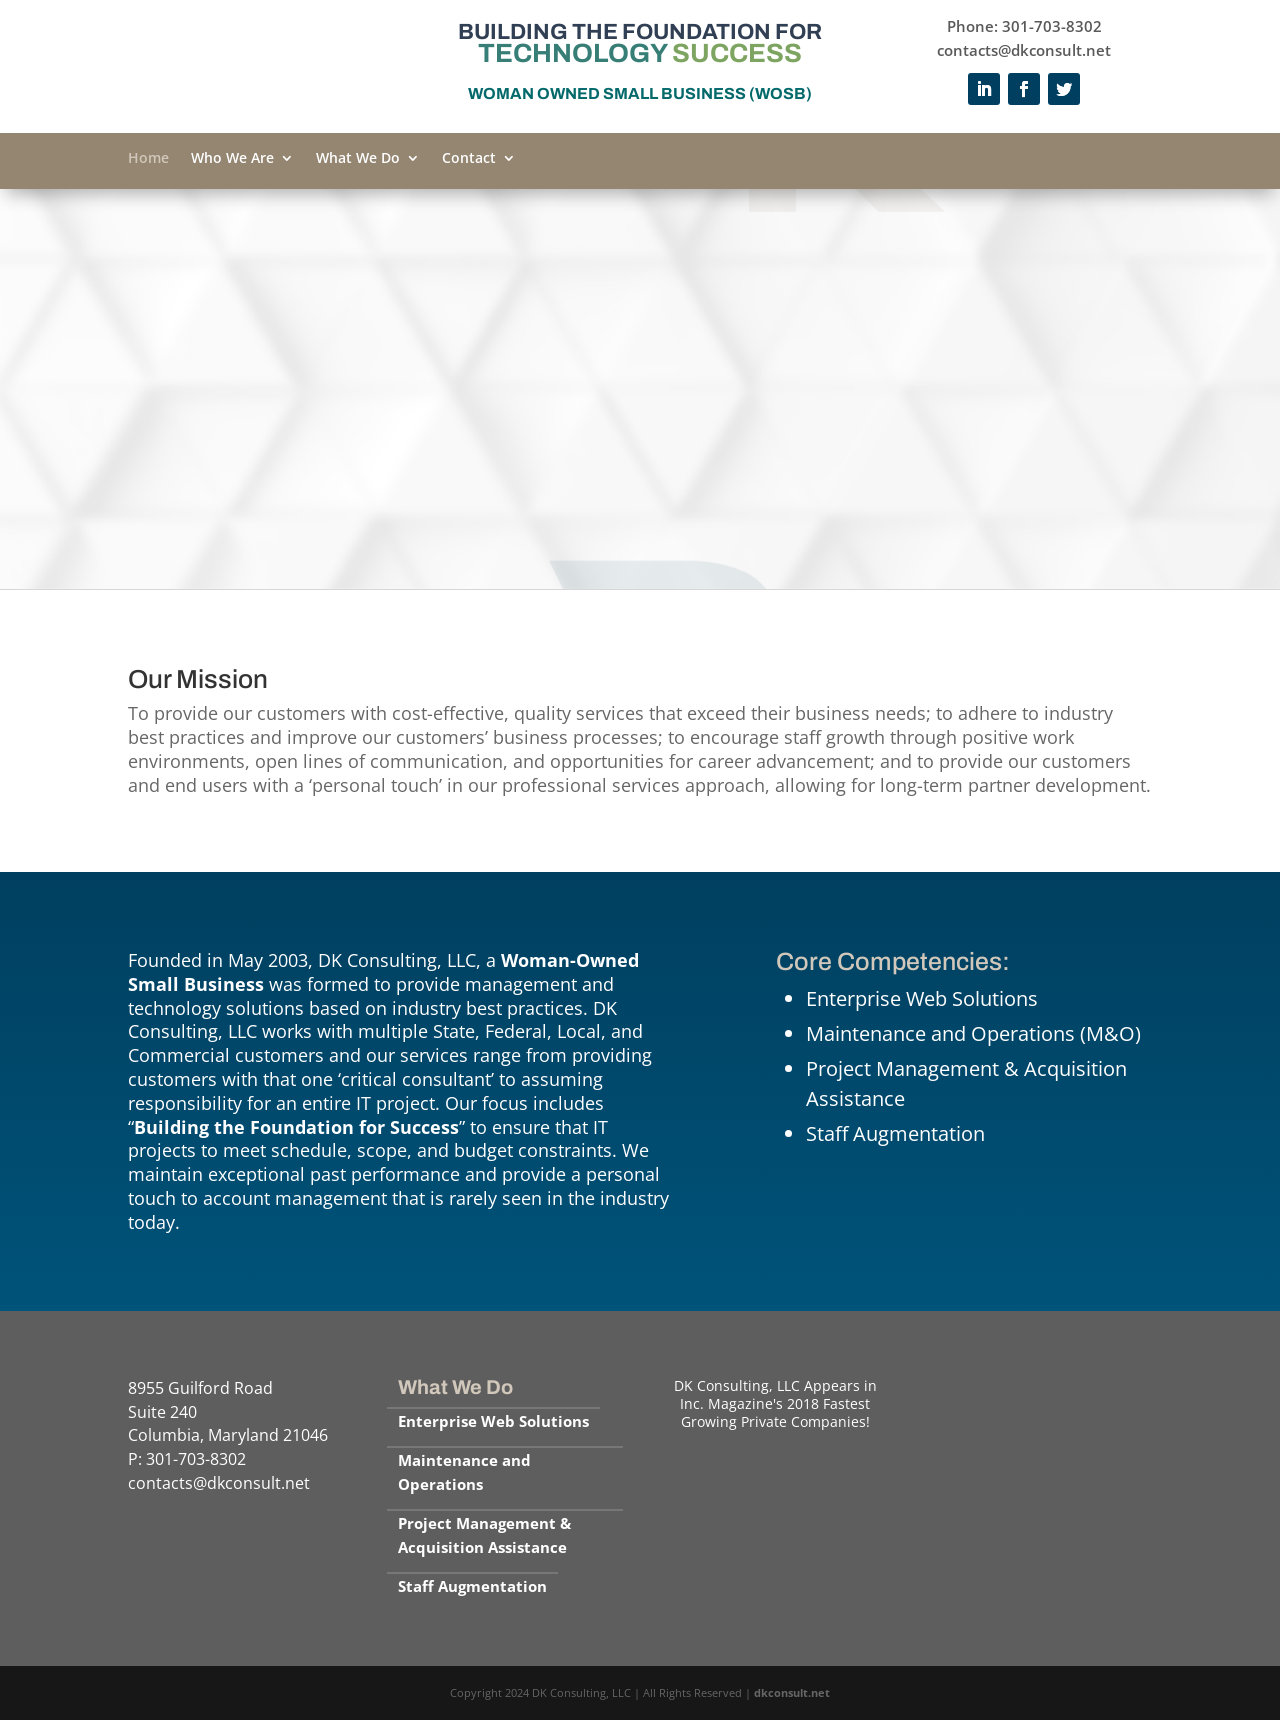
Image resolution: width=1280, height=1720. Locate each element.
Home (148, 159)
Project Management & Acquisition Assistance (484, 1535)
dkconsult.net (792, 1692)
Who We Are (232, 159)
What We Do (358, 159)
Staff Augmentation (472, 1586)
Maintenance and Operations (464, 1472)
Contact (469, 159)
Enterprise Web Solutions (493, 1421)
